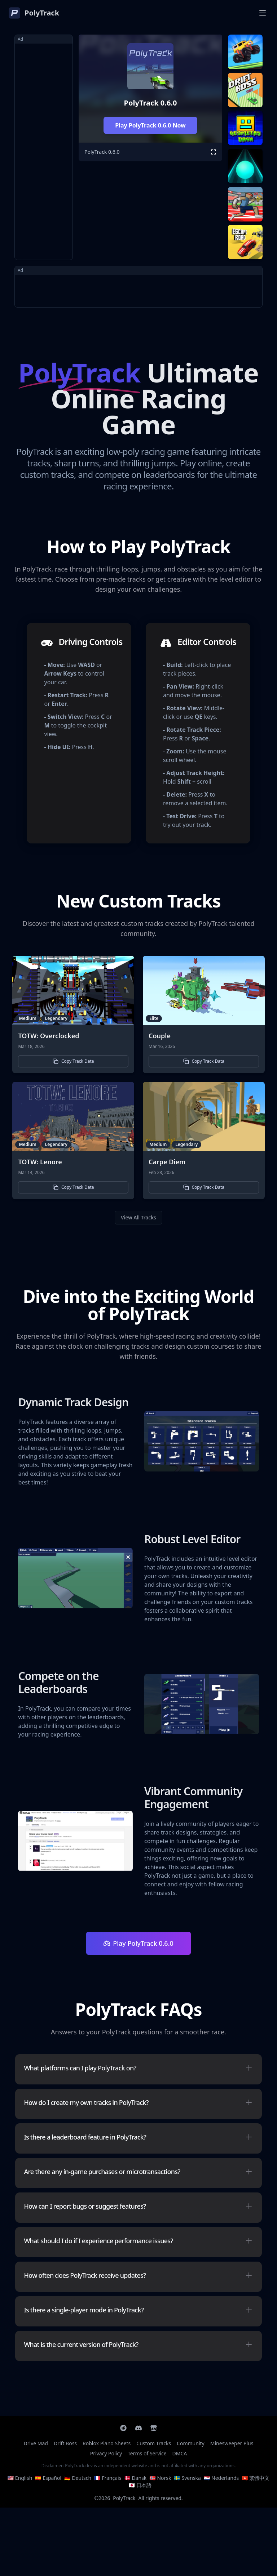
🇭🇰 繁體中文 (255, 2477)
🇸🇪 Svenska (187, 2477)
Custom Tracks (153, 2443)
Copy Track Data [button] (73, 1061)
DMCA (179, 2453)
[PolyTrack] (34, 13)
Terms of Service (147, 2453)
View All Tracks (138, 1217)
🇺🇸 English (20, 2477)
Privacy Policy (106, 2453)
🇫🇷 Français (107, 2477)
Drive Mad (36, 2443)
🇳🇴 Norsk (160, 2477)
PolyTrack (124, 2498)
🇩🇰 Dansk (135, 2477)
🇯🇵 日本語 (139, 2485)
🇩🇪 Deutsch (77, 2477)
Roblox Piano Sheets (107, 2443)
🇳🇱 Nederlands (221, 2477)
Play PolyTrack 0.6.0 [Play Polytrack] (138, 1943)
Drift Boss (65, 2443)
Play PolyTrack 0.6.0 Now (150, 125)
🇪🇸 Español (48, 2477)
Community (191, 2443)
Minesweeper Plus (232, 2443)
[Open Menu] (262, 13)
